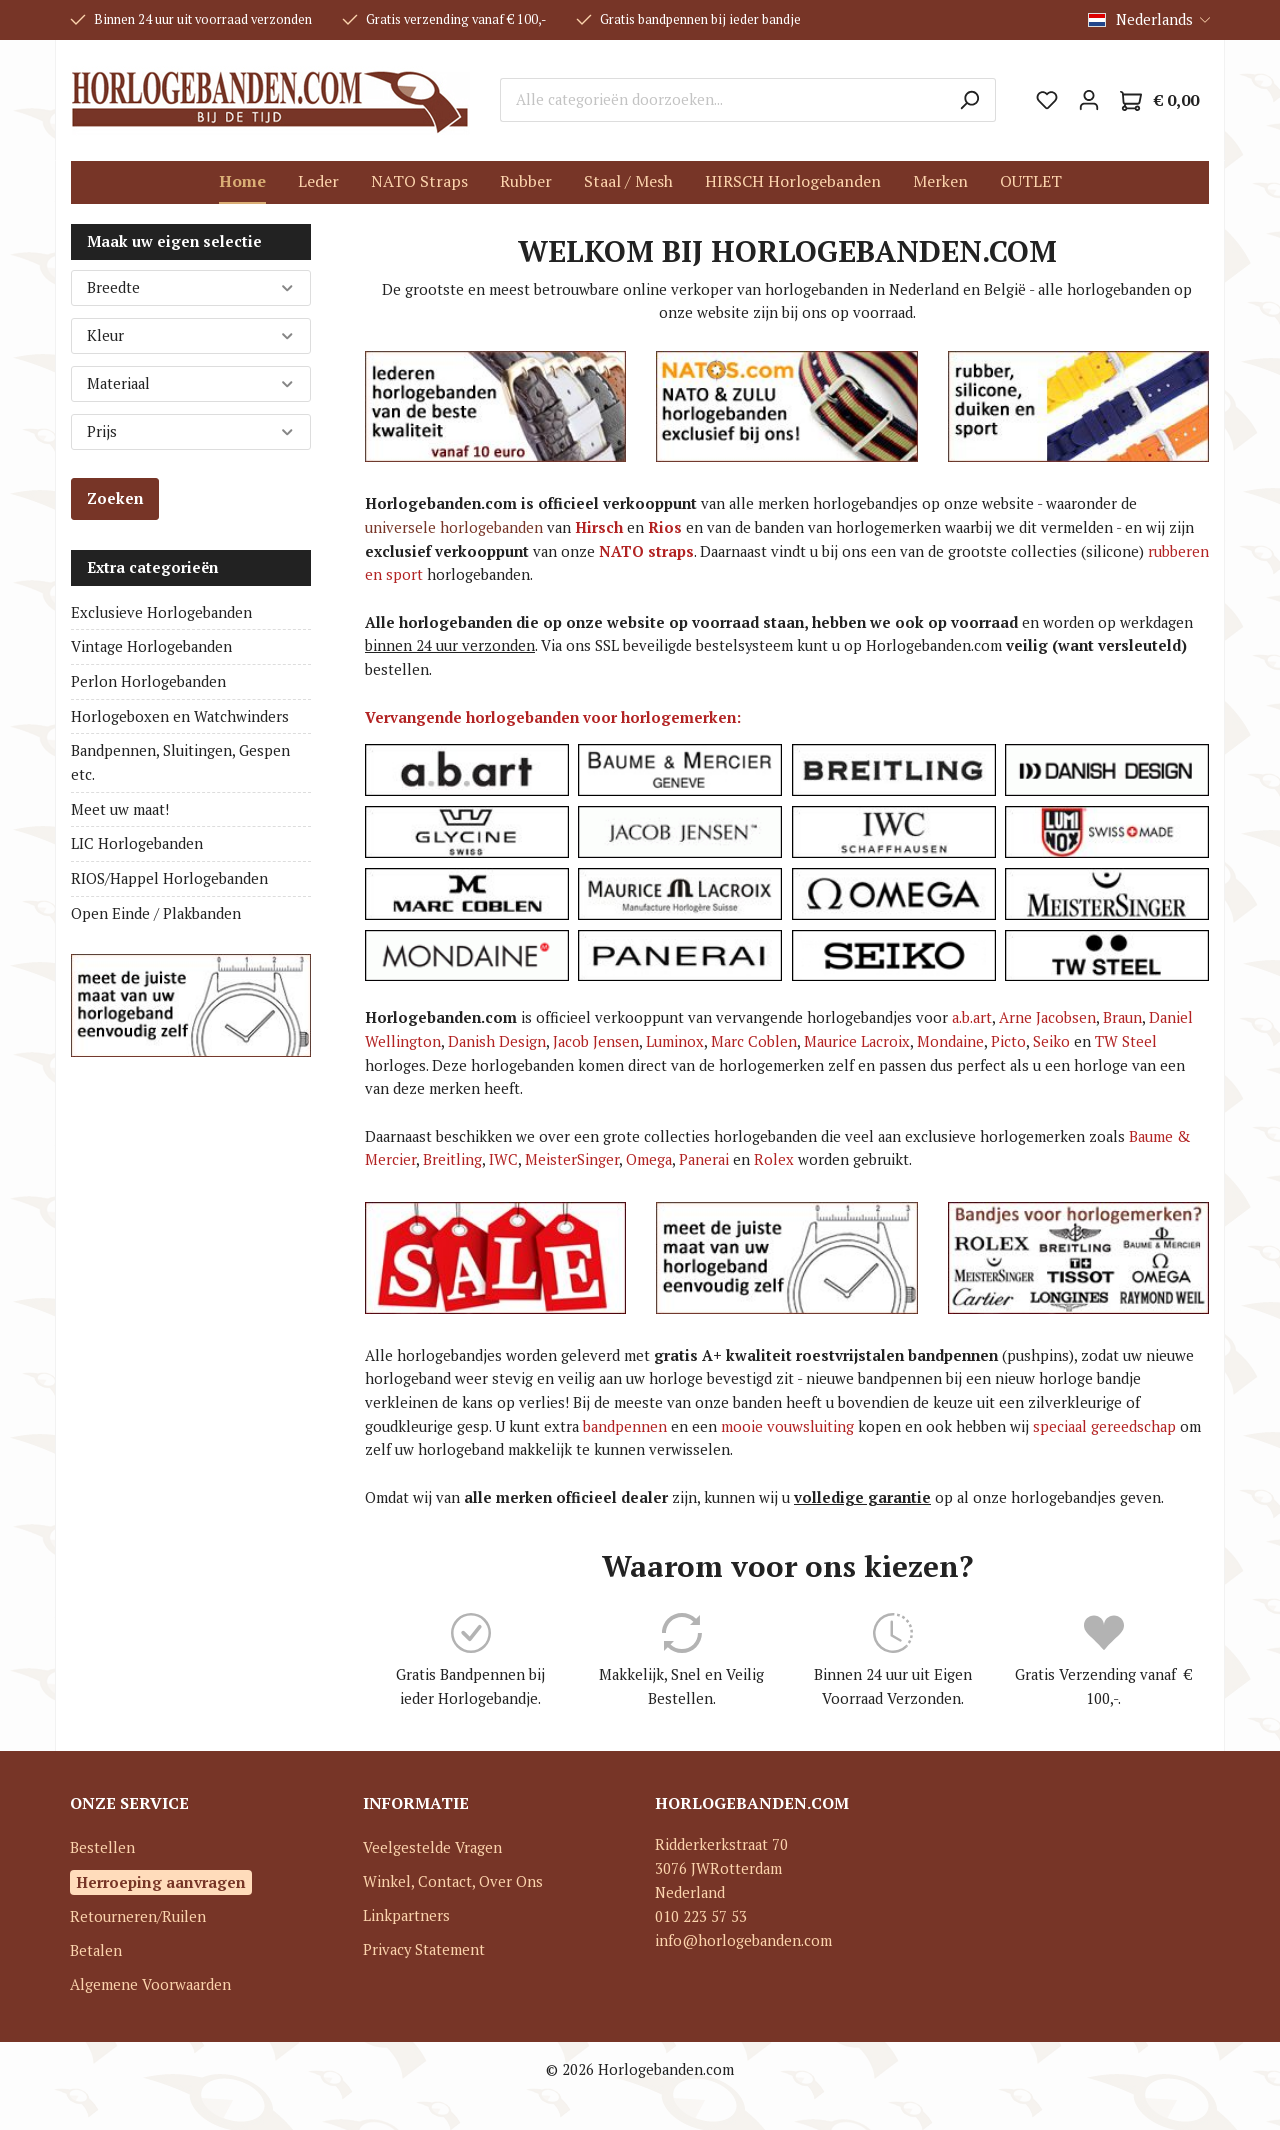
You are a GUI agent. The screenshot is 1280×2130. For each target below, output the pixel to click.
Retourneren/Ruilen (138, 1916)
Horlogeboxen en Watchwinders (180, 716)
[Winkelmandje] (1159, 100)
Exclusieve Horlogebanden (161, 612)
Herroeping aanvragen (161, 1882)
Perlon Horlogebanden (148, 681)
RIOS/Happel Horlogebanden (169, 878)
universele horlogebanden (454, 527)
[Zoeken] (969, 100)
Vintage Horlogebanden (151, 646)
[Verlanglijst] (1047, 100)
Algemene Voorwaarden (150, 1984)
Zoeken (115, 498)
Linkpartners (406, 1915)
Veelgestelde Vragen (432, 1847)
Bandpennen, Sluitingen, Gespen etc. (180, 762)
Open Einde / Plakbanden (156, 913)
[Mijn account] (1089, 100)
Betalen (96, 1950)
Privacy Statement (424, 1949)
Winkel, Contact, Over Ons (453, 1881)
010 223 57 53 (701, 1916)
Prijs (191, 431)
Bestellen (102, 1847)
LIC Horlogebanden (137, 843)
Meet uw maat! (120, 809)
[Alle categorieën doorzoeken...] (722, 100)
